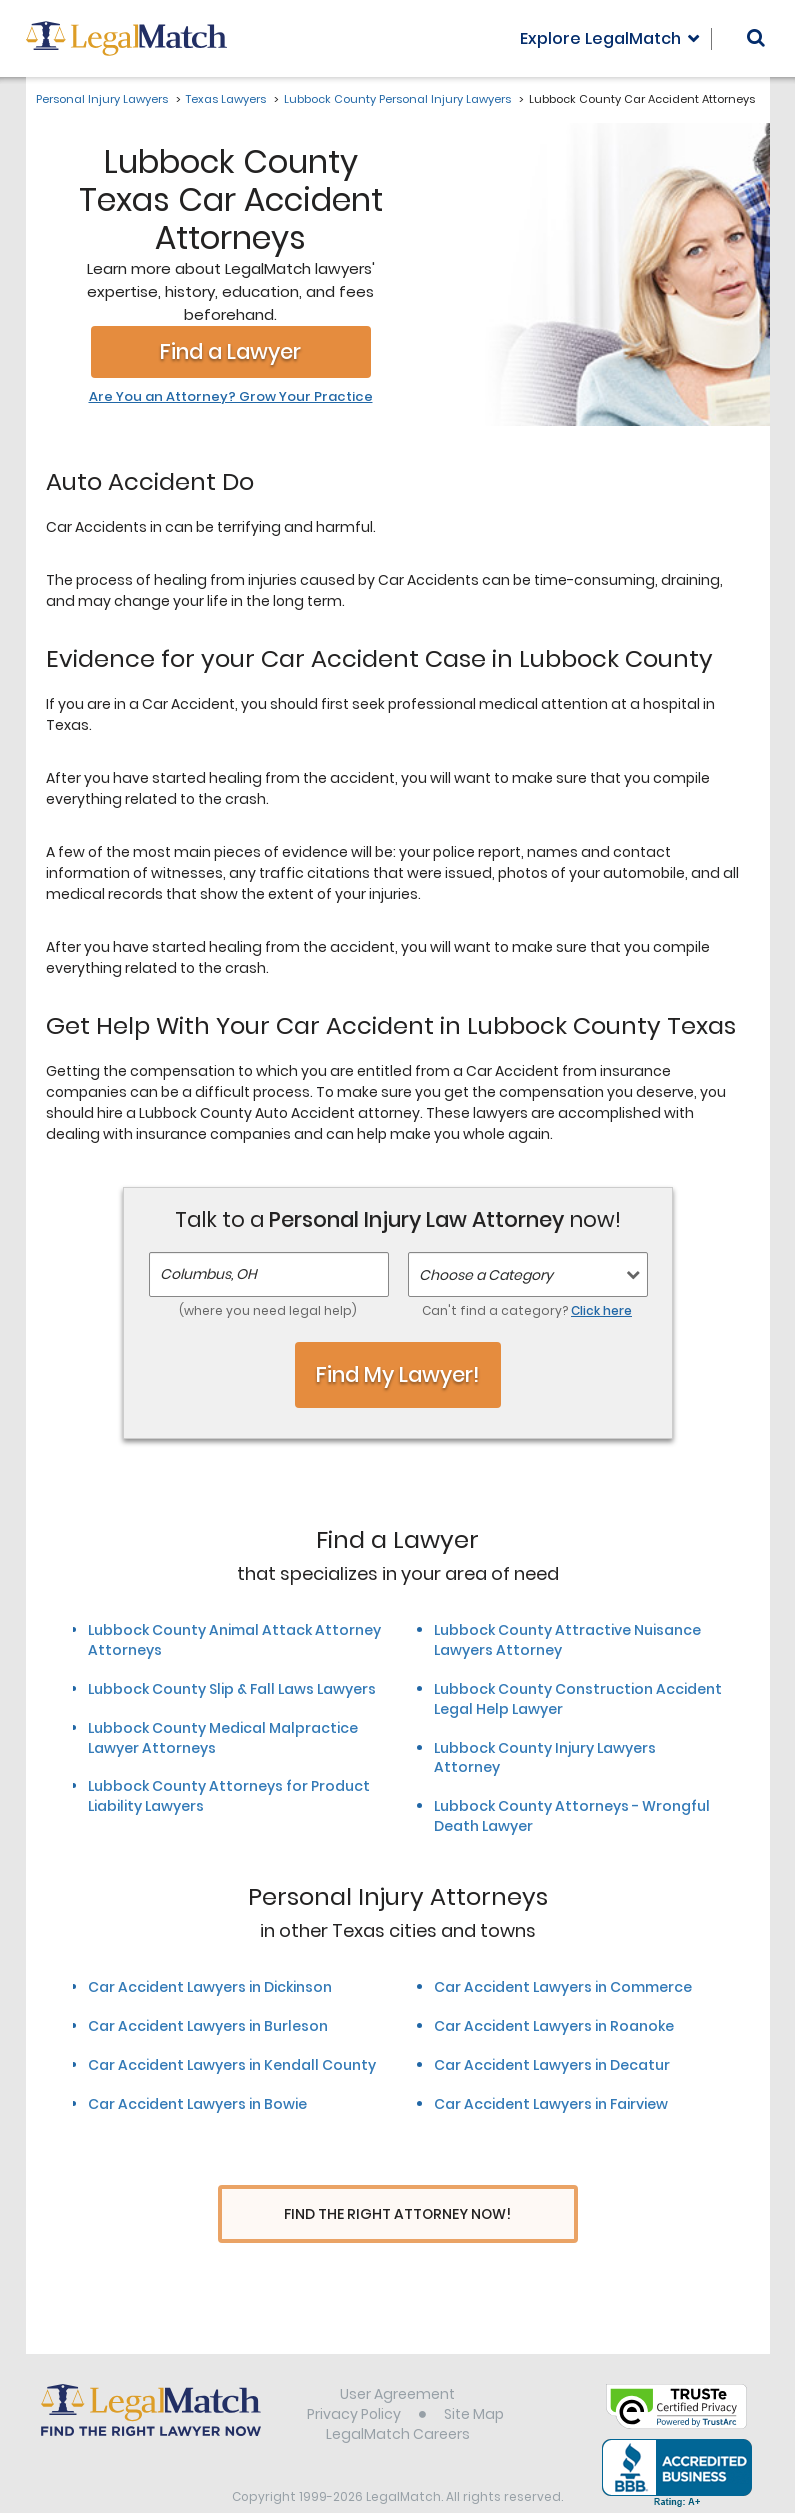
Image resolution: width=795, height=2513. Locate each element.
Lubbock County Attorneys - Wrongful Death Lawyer (572, 1816)
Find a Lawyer (230, 351)
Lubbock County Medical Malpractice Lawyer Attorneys (223, 1738)
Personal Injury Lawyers (102, 99)
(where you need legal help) (268, 1310)
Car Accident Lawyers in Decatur (552, 2065)
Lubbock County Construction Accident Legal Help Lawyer (578, 1699)
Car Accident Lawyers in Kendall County (232, 2065)
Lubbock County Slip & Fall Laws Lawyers (232, 1689)
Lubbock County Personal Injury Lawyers (397, 99)
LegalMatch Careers (398, 2396)
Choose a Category (486, 1275)
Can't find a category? (527, 1310)
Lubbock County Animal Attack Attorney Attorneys (234, 1640)
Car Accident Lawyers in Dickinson (210, 1987)
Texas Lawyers (226, 99)
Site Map (474, 2376)
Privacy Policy (354, 2376)
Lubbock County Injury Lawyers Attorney (545, 1758)
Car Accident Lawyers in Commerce (563, 1987)
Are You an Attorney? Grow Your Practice (231, 397)
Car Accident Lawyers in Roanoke (554, 2026)
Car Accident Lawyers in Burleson (208, 2026)
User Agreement (397, 2356)
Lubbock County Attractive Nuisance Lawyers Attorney (567, 1640)
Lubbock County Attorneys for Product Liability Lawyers (229, 1796)
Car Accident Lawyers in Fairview (551, 2104)
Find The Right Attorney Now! (397, 2214)
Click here (601, 1310)
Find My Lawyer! (398, 1374)
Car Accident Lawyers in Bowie (197, 2104)
